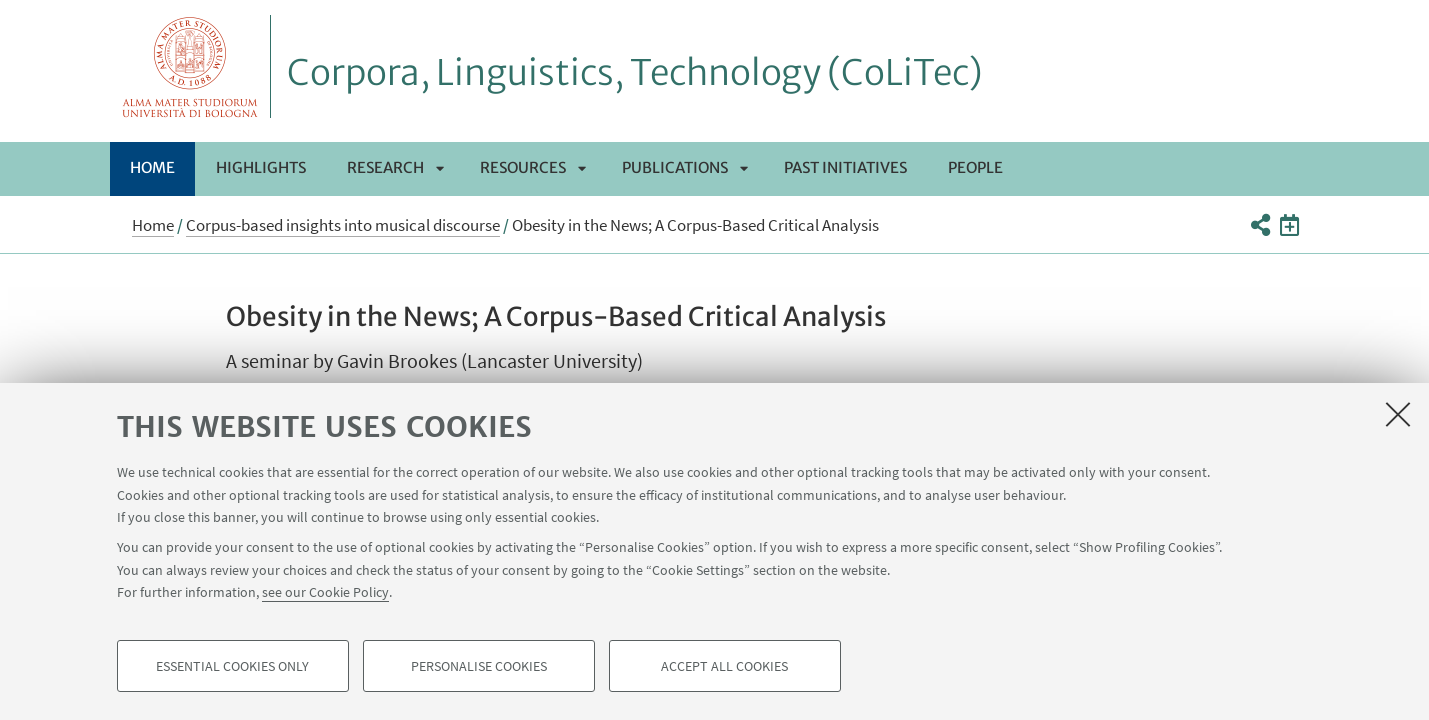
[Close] (1398, 414)
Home (152, 167)
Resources (523, 167)
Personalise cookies (479, 666)
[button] (1260, 225)
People (975, 167)
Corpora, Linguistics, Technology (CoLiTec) (635, 73)
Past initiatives (845, 167)
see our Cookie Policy (325, 592)
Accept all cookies (724, 666)
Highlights (261, 167)
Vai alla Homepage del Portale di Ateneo (190, 66)
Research (385, 167)
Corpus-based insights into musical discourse (343, 225)
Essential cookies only (232, 666)
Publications (675, 167)
